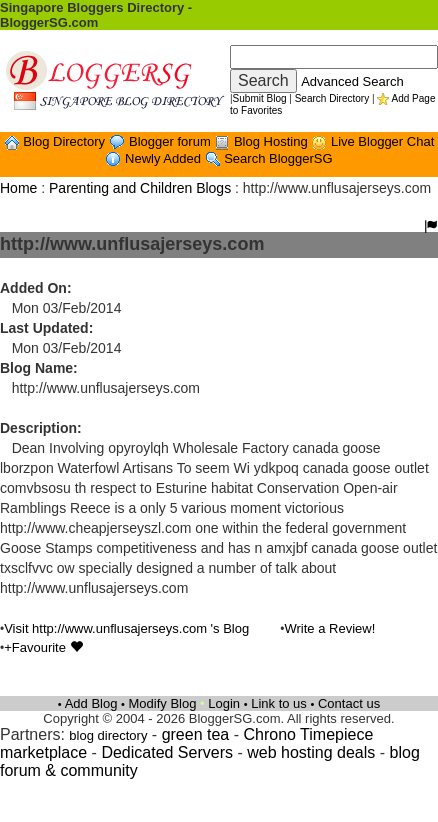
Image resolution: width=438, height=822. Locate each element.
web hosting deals (311, 752)
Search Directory (332, 98)
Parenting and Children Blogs (140, 188)
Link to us (279, 703)
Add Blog (91, 703)
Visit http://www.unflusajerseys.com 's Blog (126, 628)
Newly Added (165, 158)
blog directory (108, 735)
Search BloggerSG (278, 158)
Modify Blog (163, 703)
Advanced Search (352, 81)
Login (224, 703)
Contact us (349, 703)
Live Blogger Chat (382, 141)
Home (18, 188)
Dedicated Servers (167, 752)
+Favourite (43, 647)
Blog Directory (65, 141)
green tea (196, 734)
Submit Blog (260, 98)
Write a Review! (329, 628)
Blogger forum (171, 141)
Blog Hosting (272, 141)
